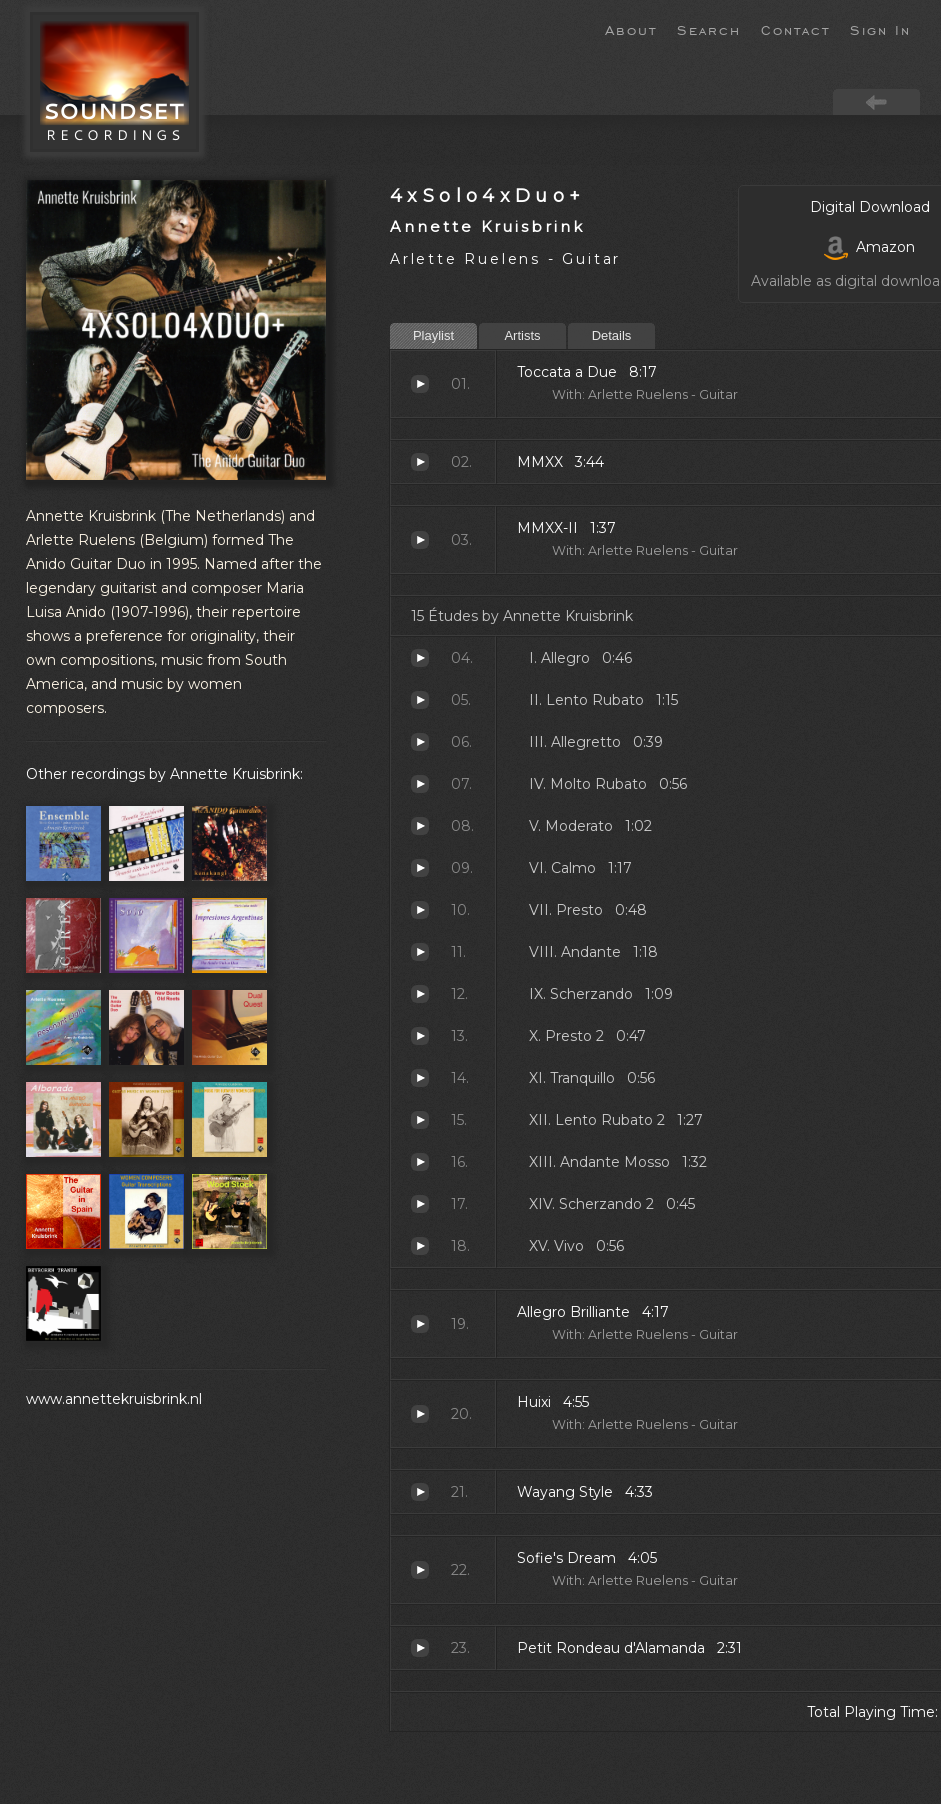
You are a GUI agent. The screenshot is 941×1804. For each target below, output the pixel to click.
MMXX (420, 462)
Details (612, 335)
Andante (420, 952)
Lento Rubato (420, 700)
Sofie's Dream (420, 1570)
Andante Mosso (420, 1162)
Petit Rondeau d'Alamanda (420, 1648)
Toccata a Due (420, 384)
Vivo (420, 1246)
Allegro (420, 658)
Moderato (420, 826)
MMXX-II (420, 540)
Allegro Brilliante (420, 1324)
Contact (795, 29)
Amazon (869, 247)
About (631, 29)
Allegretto (420, 742)
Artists (522, 335)
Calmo (420, 868)
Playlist (433, 335)
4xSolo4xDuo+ (488, 195)
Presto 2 (420, 1036)
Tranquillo (420, 1078)
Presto (420, 910)
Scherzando (420, 994)
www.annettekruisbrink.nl (114, 1399)
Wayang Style (420, 1492)
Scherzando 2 (420, 1204)
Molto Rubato (420, 784)
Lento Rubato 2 (420, 1120)
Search (709, 29)
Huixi (420, 1414)
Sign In (880, 29)
